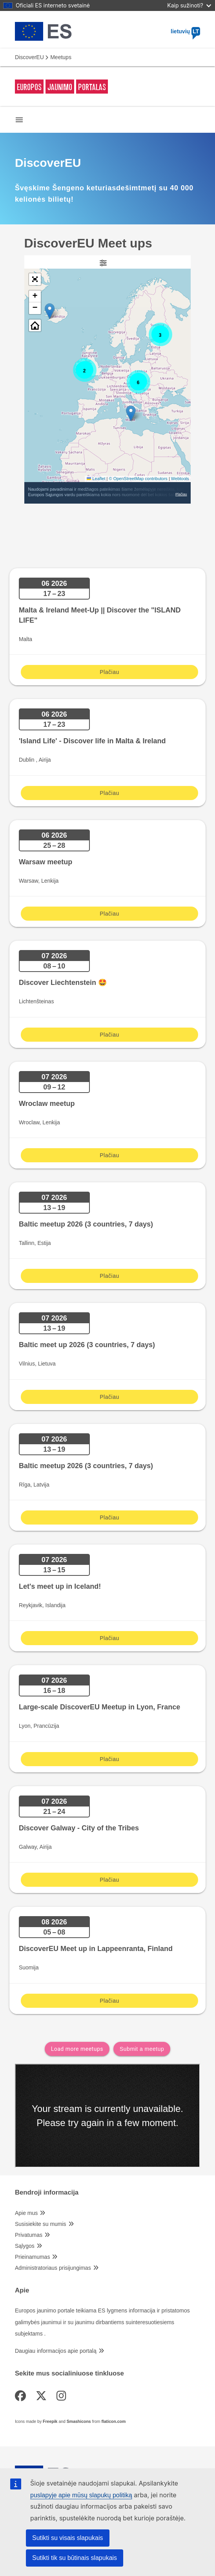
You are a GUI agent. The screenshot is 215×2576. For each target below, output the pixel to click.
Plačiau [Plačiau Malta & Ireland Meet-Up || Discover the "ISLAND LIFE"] (109, 672)
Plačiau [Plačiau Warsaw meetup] (109, 913)
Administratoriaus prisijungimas (53, 2268)
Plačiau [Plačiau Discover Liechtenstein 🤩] (109, 1034)
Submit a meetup (142, 2049)
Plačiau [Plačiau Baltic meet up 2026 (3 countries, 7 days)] (109, 1397)
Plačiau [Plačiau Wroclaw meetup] (109, 1155)
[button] (131, 413)
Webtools (180, 478)
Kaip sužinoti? (189, 5)
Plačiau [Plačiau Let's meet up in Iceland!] (109, 1638)
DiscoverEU (29, 57)
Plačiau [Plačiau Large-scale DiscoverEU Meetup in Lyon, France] (109, 1759)
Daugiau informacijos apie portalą (56, 2351)
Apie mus (26, 2213)
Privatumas (28, 2235)
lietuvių (185, 31)
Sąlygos (25, 2246)
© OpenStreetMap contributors (138, 478)
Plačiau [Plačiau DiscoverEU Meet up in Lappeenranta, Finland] (109, 2001)
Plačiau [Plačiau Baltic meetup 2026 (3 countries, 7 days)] (109, 1276)
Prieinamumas (32, 2257)
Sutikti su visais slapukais (67, 2537)
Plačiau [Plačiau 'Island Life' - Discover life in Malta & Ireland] (109, 793)
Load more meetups (77, 2049)
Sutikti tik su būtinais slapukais (74, 2557)
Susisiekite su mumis (40, 2224)
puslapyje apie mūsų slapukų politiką (81, 2495)
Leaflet (96, 478)
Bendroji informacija (46, 2192)
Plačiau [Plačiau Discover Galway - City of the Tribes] (109, 1880)
